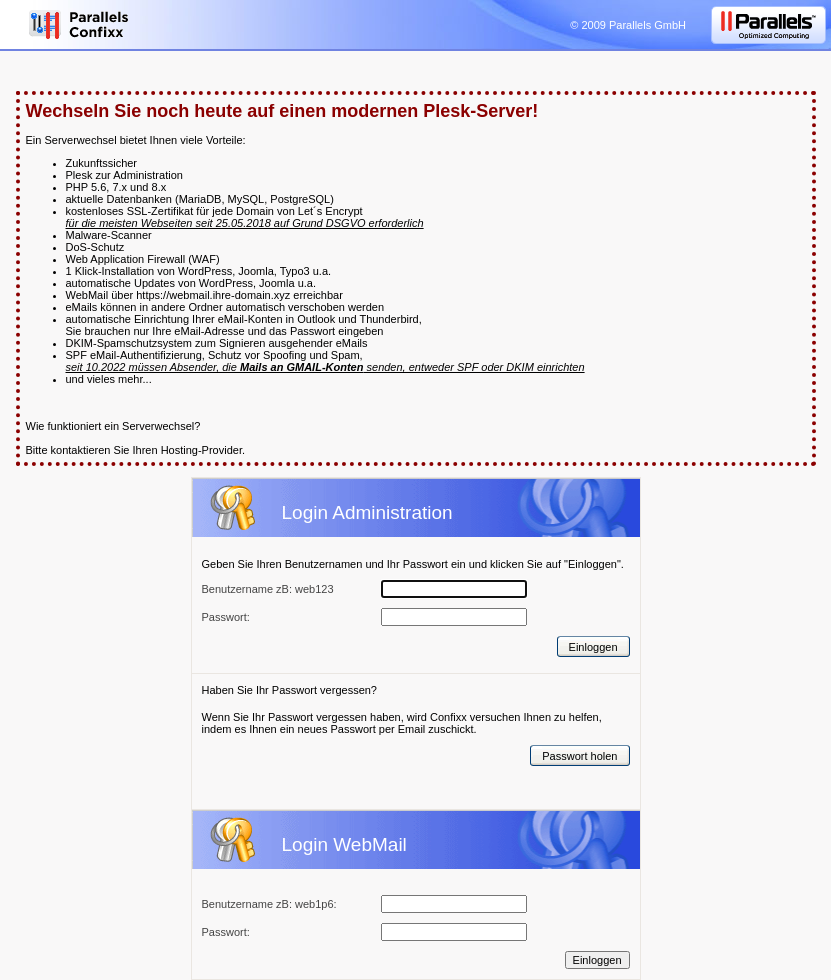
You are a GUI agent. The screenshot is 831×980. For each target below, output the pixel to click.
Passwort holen (579, 756)
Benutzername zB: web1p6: (269, 904)
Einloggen (593, 647)
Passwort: (226, 932)
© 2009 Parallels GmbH (628, 25)
